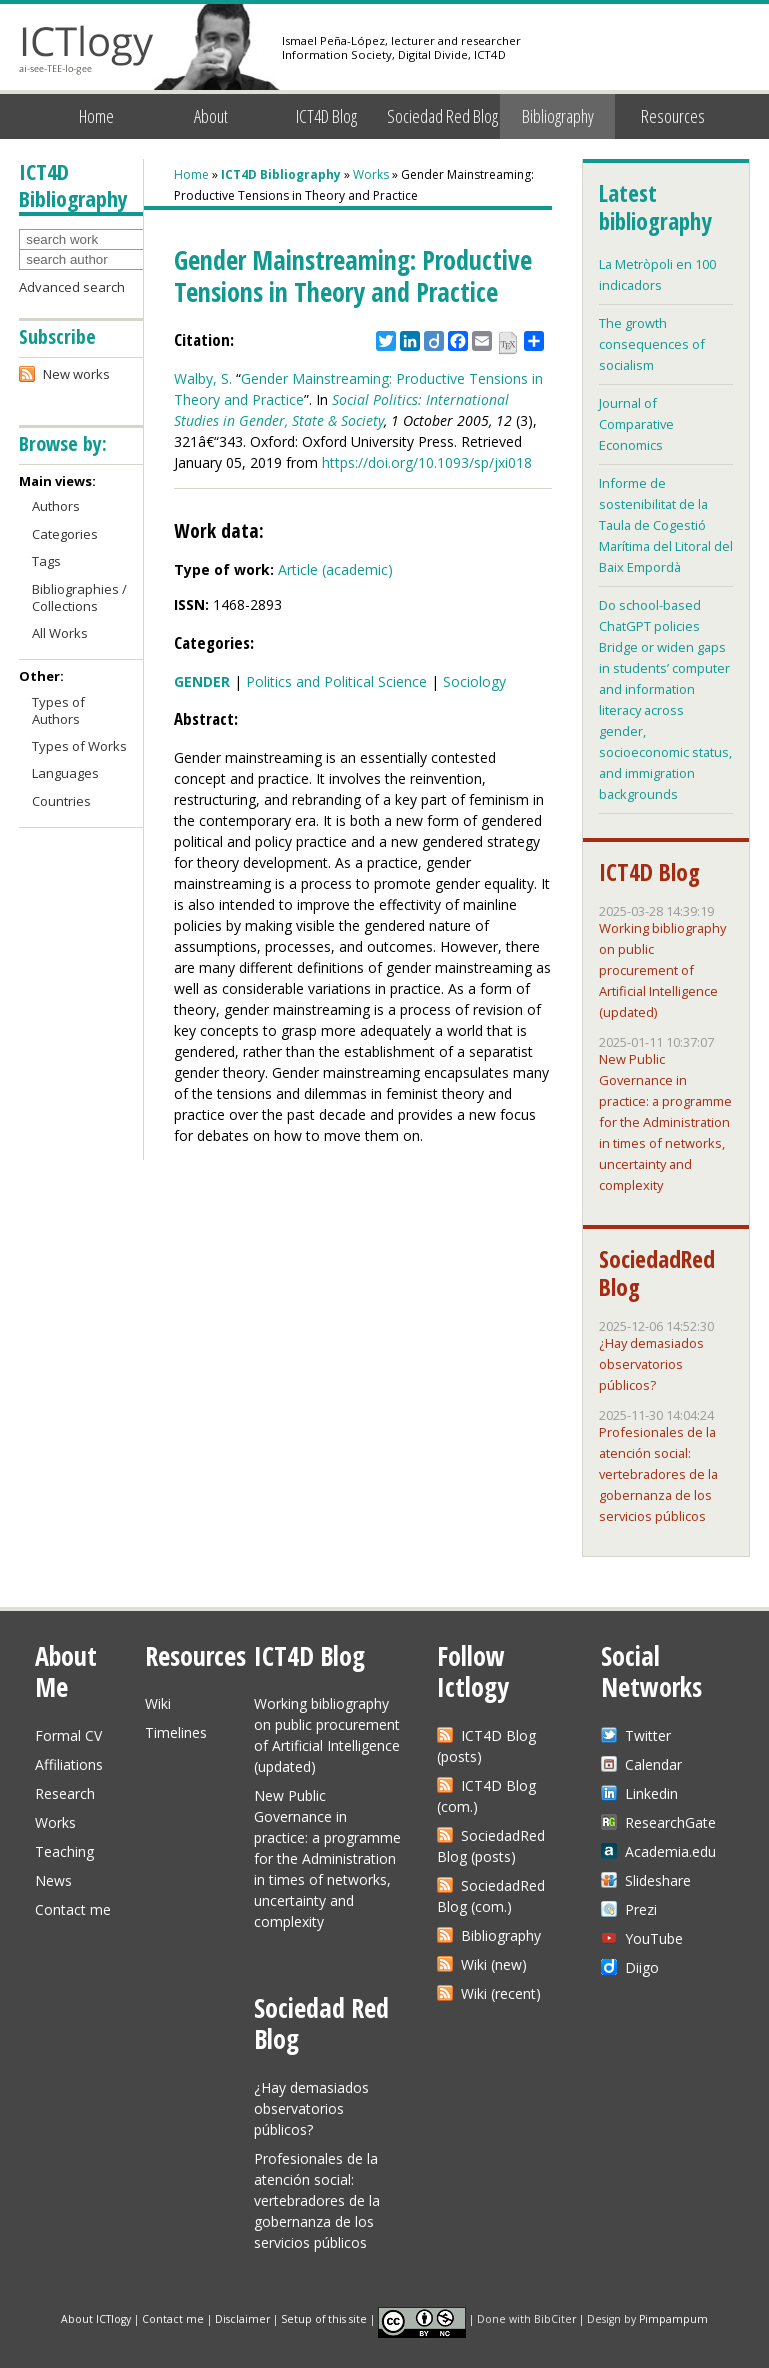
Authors (56, 506)
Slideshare (658, 1880)
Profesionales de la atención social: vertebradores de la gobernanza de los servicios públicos (658, 1474)
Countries (61, 801)
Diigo (642, 1967)
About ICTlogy (96, 2318)
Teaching (64, 1851)
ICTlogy (86, 49)
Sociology (474, 681)
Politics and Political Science (336, 681)
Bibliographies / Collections (79, 597)
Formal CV (68, 1735)
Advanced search (72, 287)
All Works (60, 633)
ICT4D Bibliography (281, 174)
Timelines (176, 1732)
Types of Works (79, 746)
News (53, 1880)
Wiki (158, 1703)
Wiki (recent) (501, 1993)
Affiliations (69, 1764)
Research (65, 1793)
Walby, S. (203, 378)
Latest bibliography (655, 207)
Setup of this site (324, 2318)
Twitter (648, 1735)
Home (96, 116)
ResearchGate (670, 1822)
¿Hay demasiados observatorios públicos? (651, 1364)
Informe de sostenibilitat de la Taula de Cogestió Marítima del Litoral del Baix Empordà (666, 525)
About (211, 116)
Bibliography (558, 116)
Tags (46, 561)
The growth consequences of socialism (652, 344)
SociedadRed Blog (657, 1273)
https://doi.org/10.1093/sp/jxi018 (427, 462)
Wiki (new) (494, 1964)
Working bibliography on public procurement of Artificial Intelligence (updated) (662, 970)
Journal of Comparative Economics (636, 424)
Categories (65, 534)
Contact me (73, 1909)
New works (76, 374)
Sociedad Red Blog (442, 116)
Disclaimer (242, 2318)
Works (371, 174)
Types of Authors (58, 710)
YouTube (654, 1938)
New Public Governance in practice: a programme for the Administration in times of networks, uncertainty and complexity (665, 1122)
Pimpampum (673, 2318)
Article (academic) (335, 569)
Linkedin (651, 1793)
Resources (673, 116)
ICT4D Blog (326, 116)
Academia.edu (670, 1851)
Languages (65, 773)
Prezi (641, 1909)
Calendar (653, 1764)
